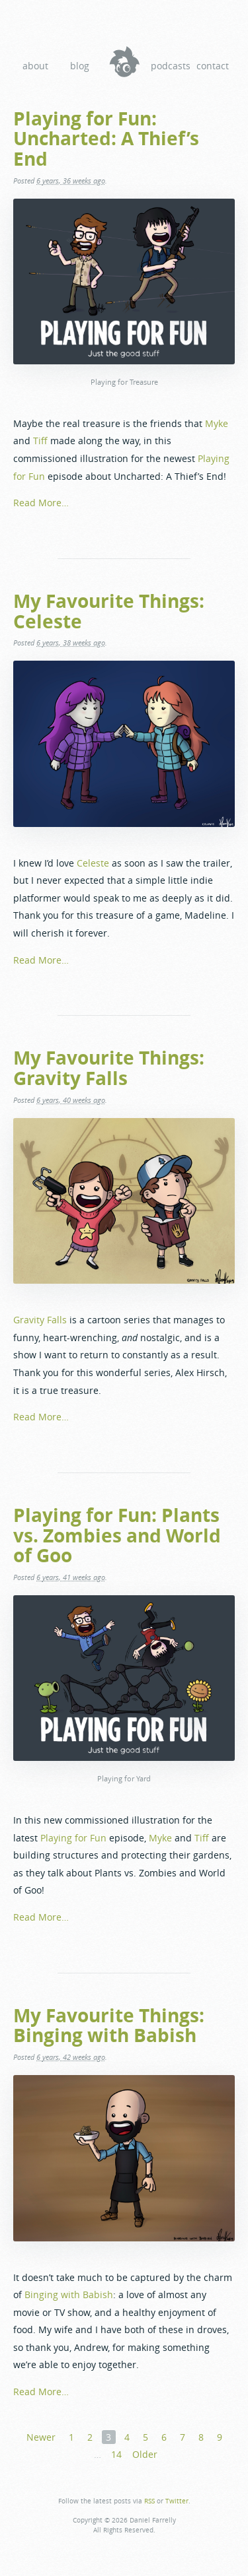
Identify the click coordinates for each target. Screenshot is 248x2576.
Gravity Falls (40, 1319)
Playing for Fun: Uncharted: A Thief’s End (106, 139)
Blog (79, 65)
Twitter (176, 2501)
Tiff (40, 440)
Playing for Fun (73, 1838)
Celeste (93, 863)
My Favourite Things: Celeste (108, 611)
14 (116, 2454)
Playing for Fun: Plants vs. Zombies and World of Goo (117, 1535)
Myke (216, 423)
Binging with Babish (68, 2294)
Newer (41, 2437)
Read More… (41, 502)
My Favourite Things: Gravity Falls (108, 1067)
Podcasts (168, 65)
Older (144, 2454)
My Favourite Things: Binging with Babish (108, 2025)
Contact (212, 65)
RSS (149, 2501)
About (35, 65)
